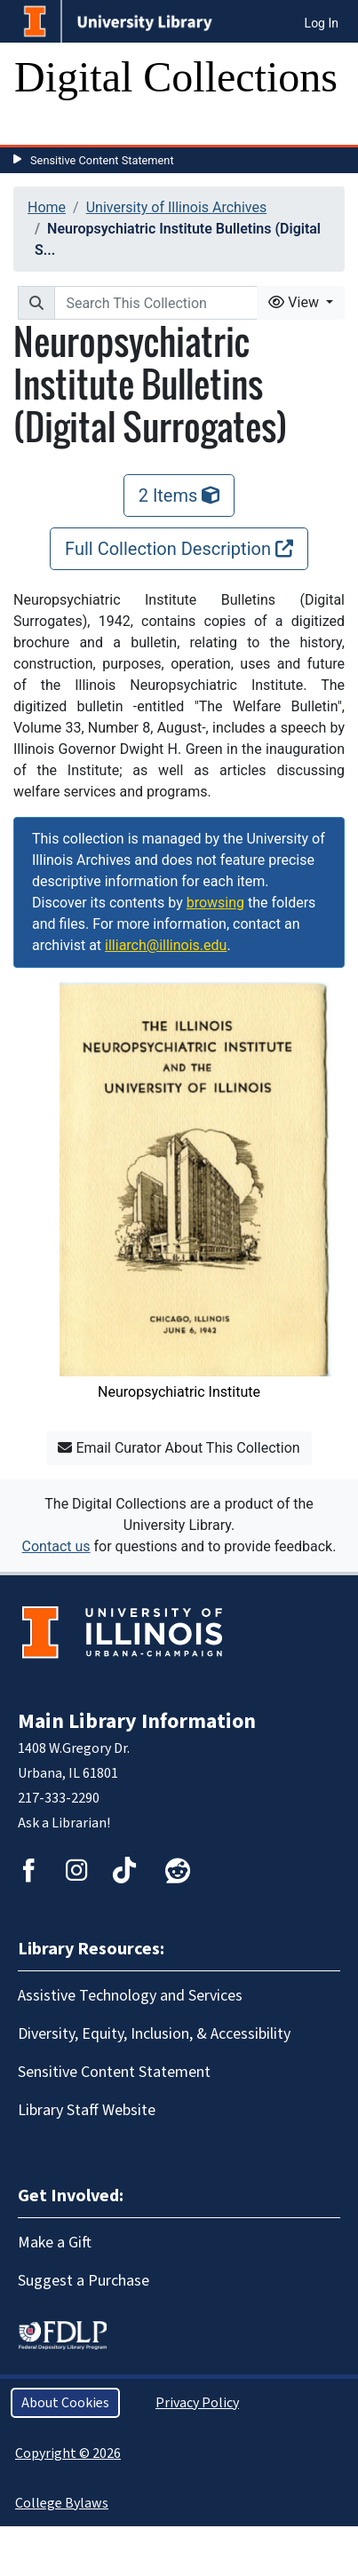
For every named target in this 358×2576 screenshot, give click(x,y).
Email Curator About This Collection (178, 1447)
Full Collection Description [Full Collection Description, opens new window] (179, 548)
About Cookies (65, 2403)
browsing (215, 902)
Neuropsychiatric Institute (179, 1391)
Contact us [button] (56, 1546)
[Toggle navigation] (39, 127)
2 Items (179, 495)
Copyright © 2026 (68, 2453)
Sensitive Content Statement (102, 160)
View (295, 302)
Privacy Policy (197, 2403)
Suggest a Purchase (83, 2281)
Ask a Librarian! (64, 1823)
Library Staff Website (86, 2110)
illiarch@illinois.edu (166, 945)
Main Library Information (137, 1721)
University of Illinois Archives (176, 207)
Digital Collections (176, 76)
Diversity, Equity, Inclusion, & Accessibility (154, 2034)
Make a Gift (54, 2242)
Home (47, 207)
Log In (321, 23)
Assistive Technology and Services (130, 1996)
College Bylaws (61, 2503)
